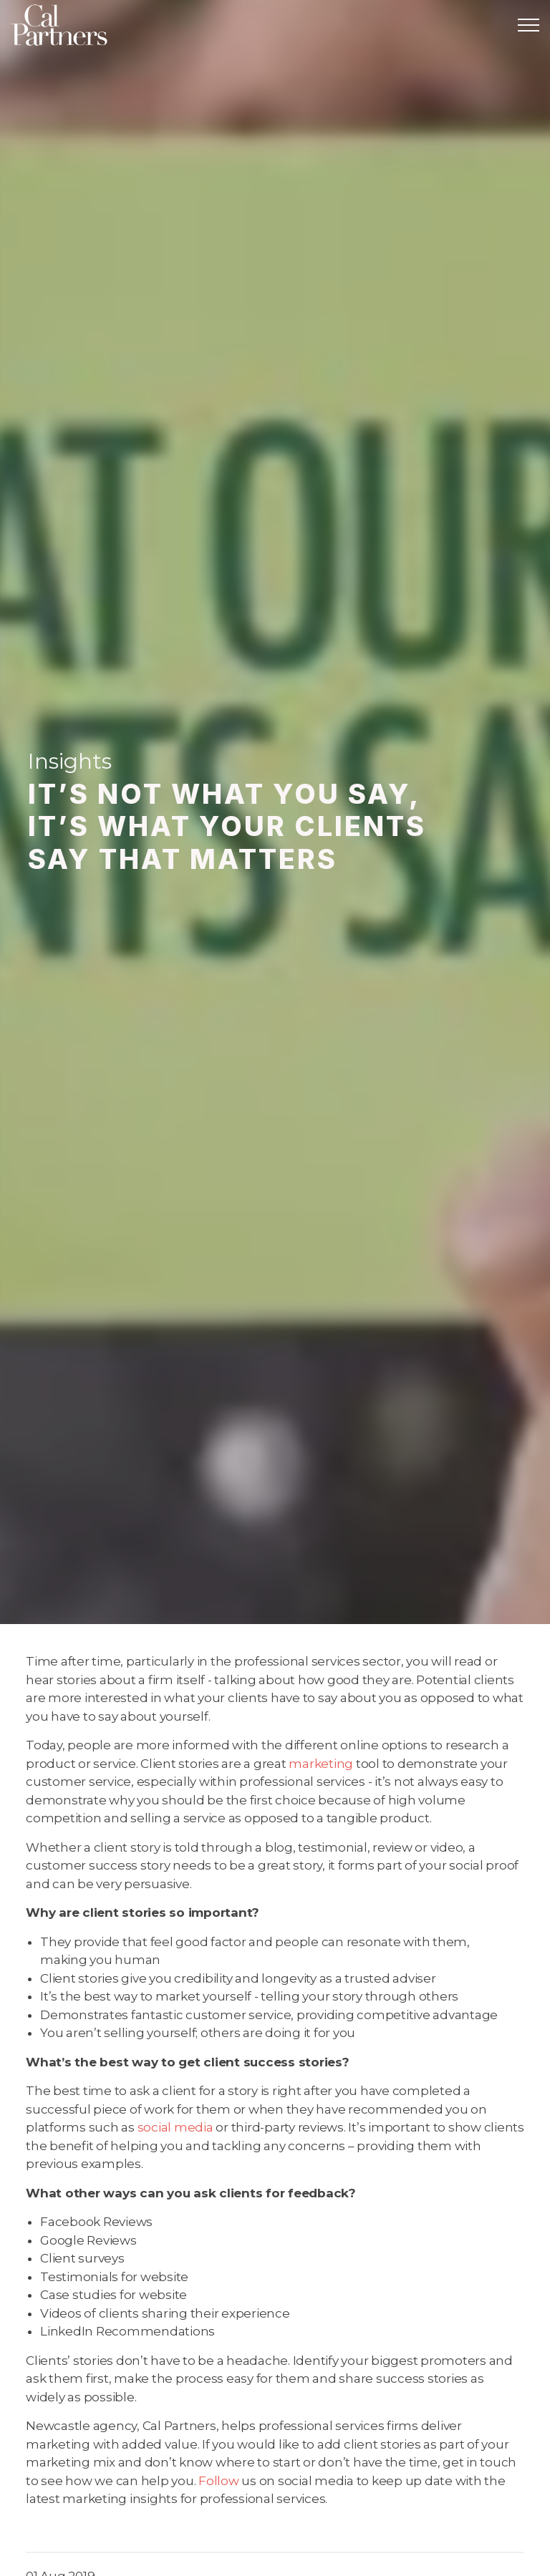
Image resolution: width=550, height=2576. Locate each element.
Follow (218, 2481)
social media (175, 2127)
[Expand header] (528, 25)
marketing (321, 1763)
